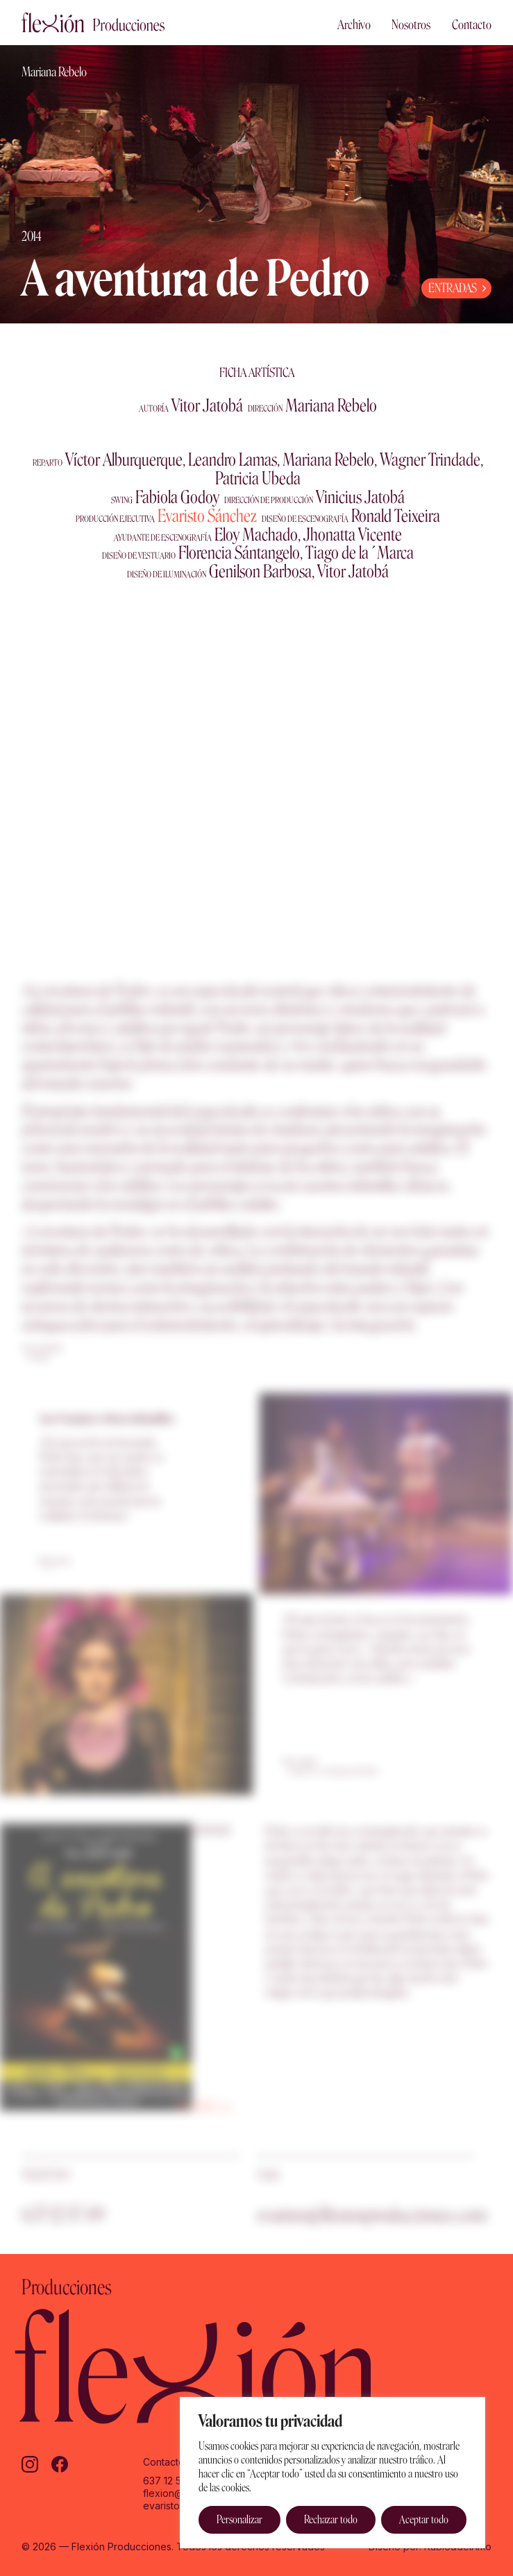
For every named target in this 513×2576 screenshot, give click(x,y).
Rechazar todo (331, 2519)
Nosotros (411, 25)
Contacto (471, 25)
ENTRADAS (452, 288)
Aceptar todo (423, 2519)
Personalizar (239, 2519)
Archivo (354, 25)
